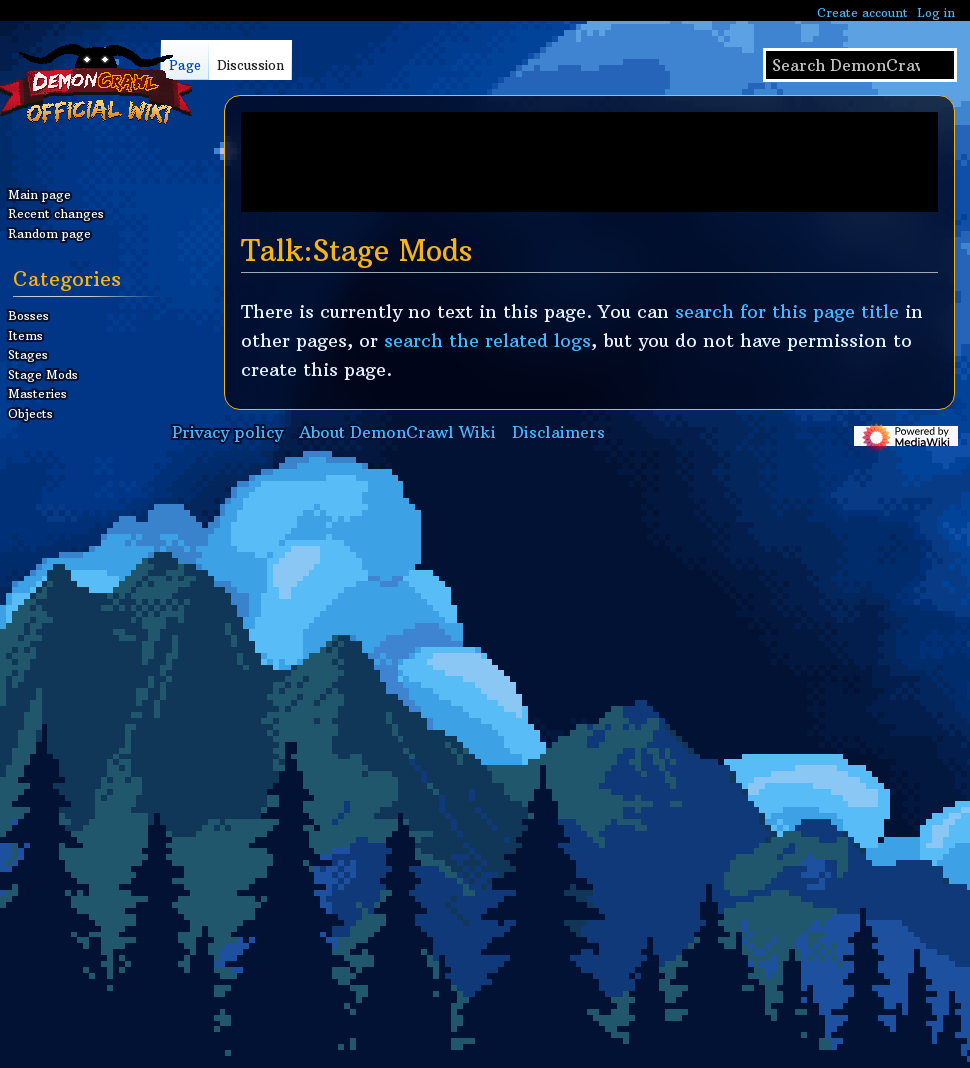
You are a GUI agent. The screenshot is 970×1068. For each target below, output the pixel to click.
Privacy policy (227, 432)
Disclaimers (558, 432)
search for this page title (787, 311)
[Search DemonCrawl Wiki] (860, 65)
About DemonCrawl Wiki (397, 432)
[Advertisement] (589, 162)
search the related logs (487, 340)
